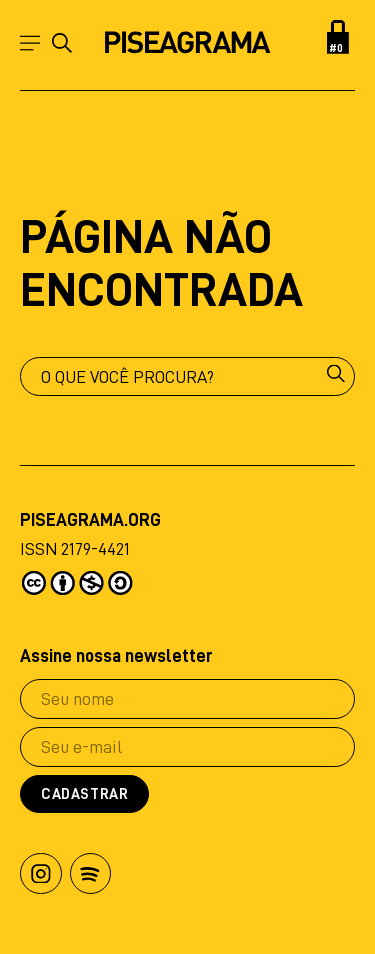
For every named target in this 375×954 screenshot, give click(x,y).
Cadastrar (84, 794)
